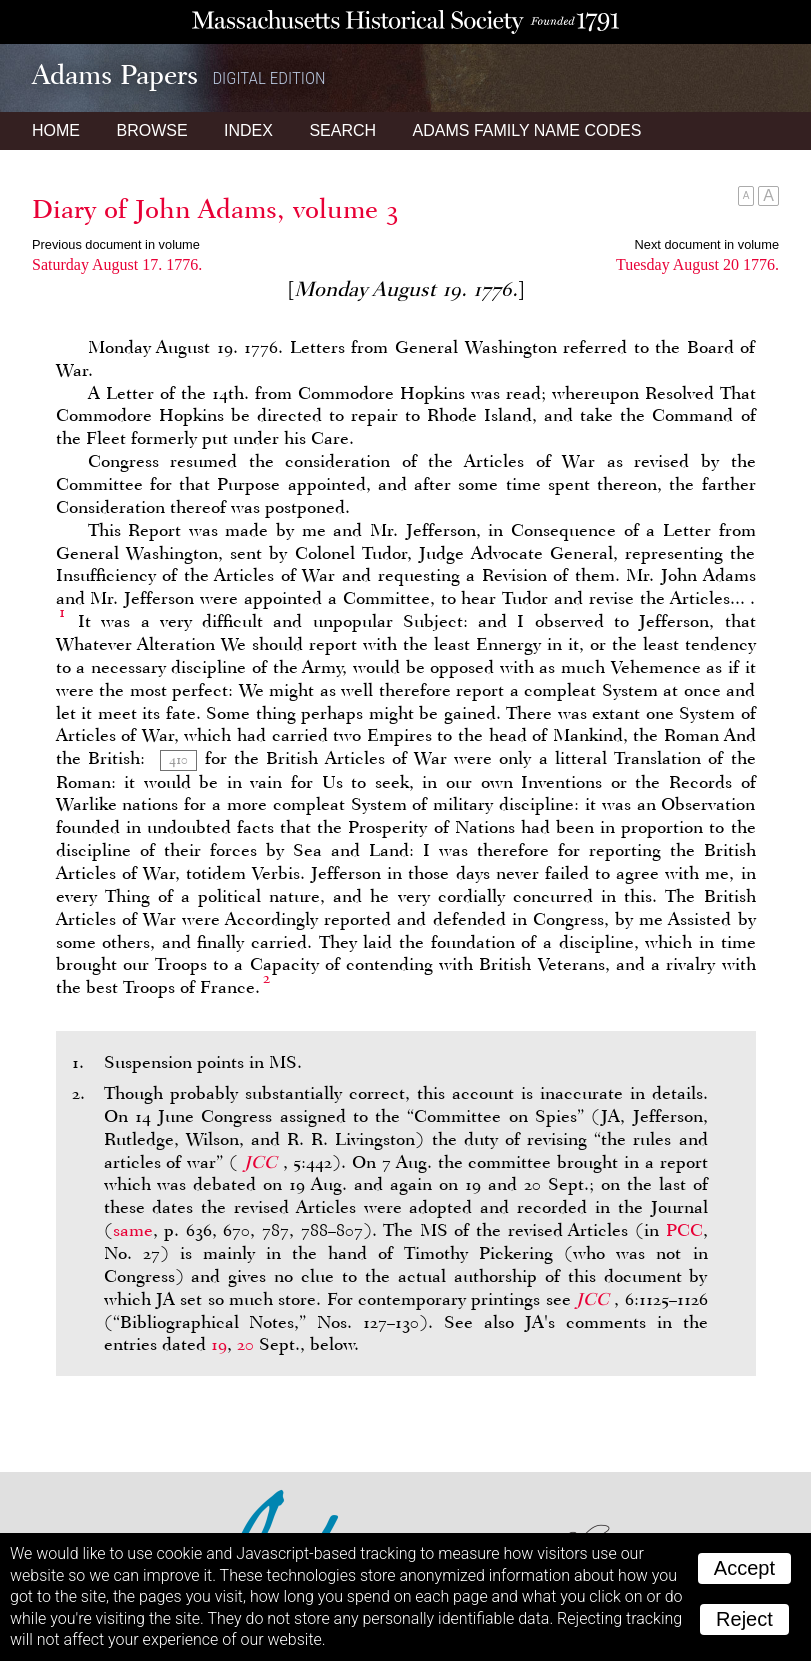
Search (342, 130)
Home (56, 130)
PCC (684, 1230)
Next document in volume (707, 244)
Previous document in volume (116, 244)
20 (245, 1344)
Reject (744, 1619)
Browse (151, 130)
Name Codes (527, 130)
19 (219, 1344)
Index (248, 130)
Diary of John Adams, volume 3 (215, 209)
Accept (744, 1568)
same (133, 1230)
